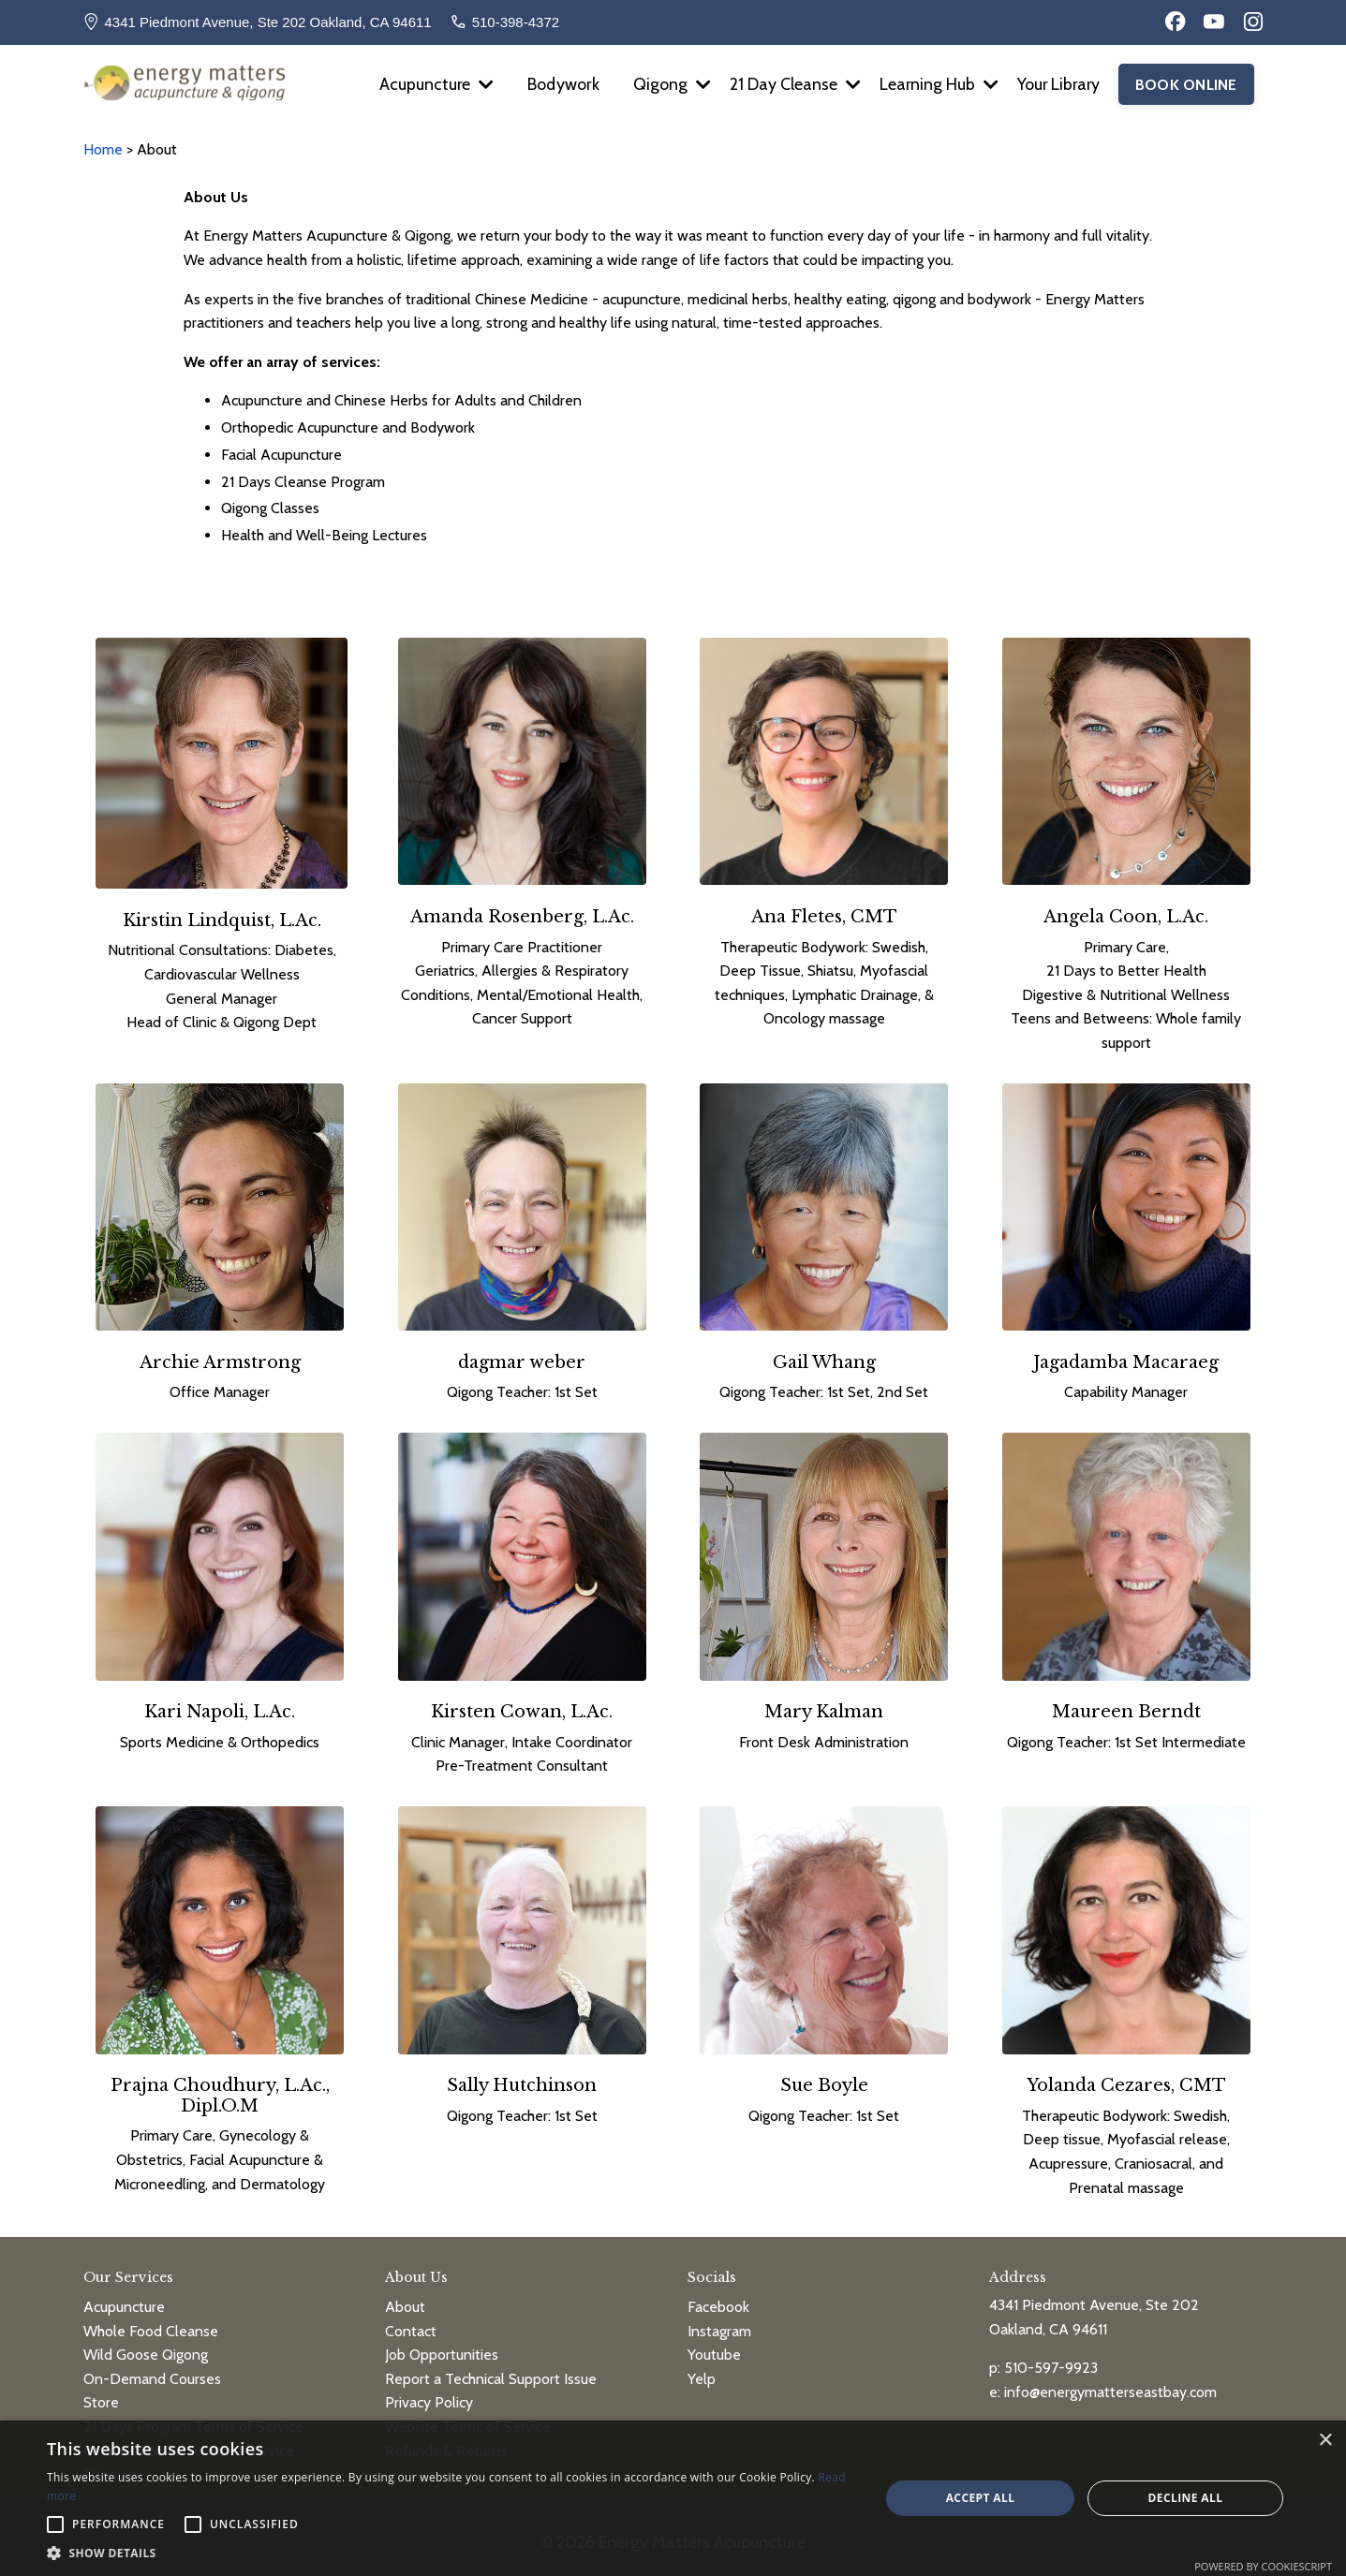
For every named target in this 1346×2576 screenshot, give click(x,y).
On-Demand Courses (152, 2370)
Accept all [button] (980, 2498)
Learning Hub (936, 84)
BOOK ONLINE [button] (1186, 84)
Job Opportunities (441, 2347)
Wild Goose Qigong (145, 2347)
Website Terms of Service (468, 2419)
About (405, 2299)
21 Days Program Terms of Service (193, 2419)
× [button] (1325, 2441)
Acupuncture (430, 84)
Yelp (702, 2370)
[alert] (673, 2498)
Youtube (714, 2347)
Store (101, 2395)
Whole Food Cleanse (150, 2323)
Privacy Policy (429, 2395)
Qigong (668, 84)
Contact (410, 2323)
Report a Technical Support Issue (491, 2370)
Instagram (719, 2323)
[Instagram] (1253, 21)
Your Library (1057, 84)
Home (104, 149)
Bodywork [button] (559, 84)
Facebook (718, 2299)
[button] (451, 2552)
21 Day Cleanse (791, 84)
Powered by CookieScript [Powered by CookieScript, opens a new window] (1263, 2566)
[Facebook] (1175, 21)
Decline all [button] (1185, 2498)
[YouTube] (1214, 21)
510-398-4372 (515, 22)
